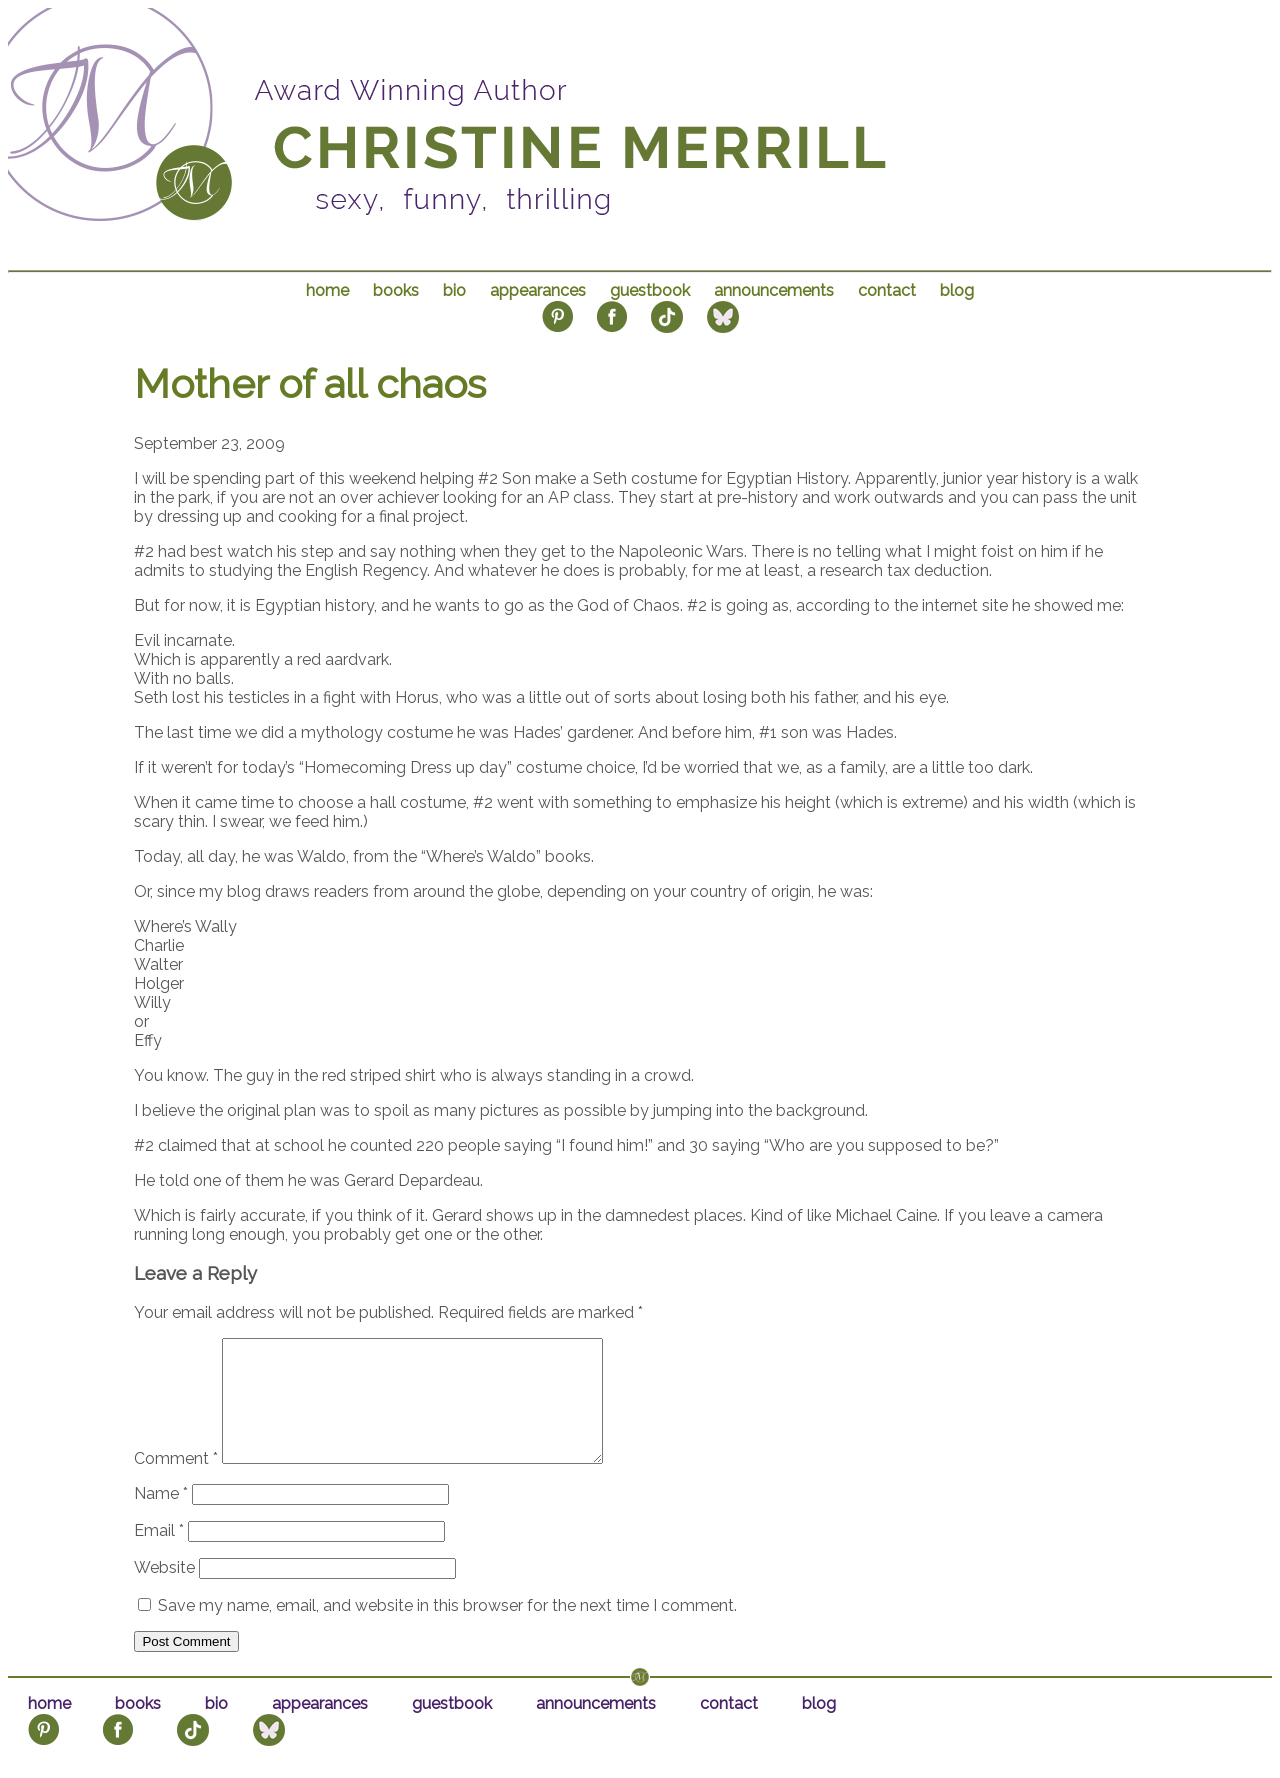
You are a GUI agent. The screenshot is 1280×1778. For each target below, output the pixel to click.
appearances (538, 290)
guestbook (650, 290)
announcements (774, 290)
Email (159, 1554)
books (396, 290)
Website (164, 1591)
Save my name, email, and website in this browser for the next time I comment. (447, 1629)
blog (957, 290)
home (327, 290)
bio (454, 290)
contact (887, 290)
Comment (176, 1482)
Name (161, 1517)
